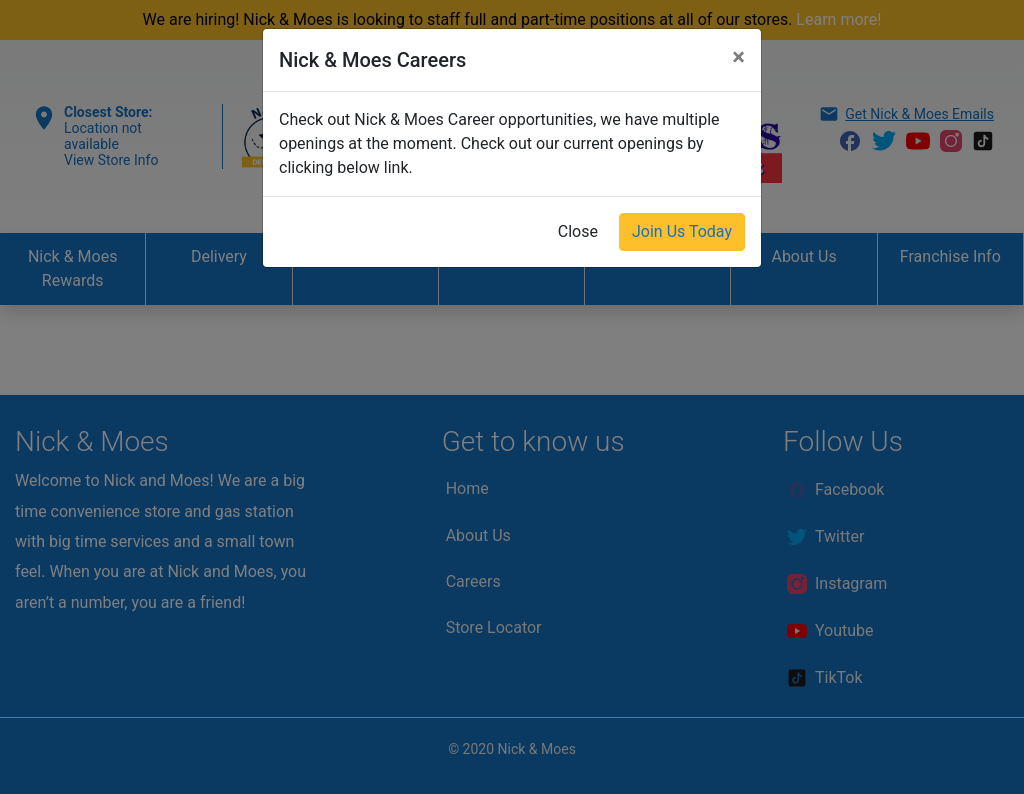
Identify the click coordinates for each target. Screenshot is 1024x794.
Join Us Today (682, 231)
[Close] (738, 57)
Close (578, 231)
